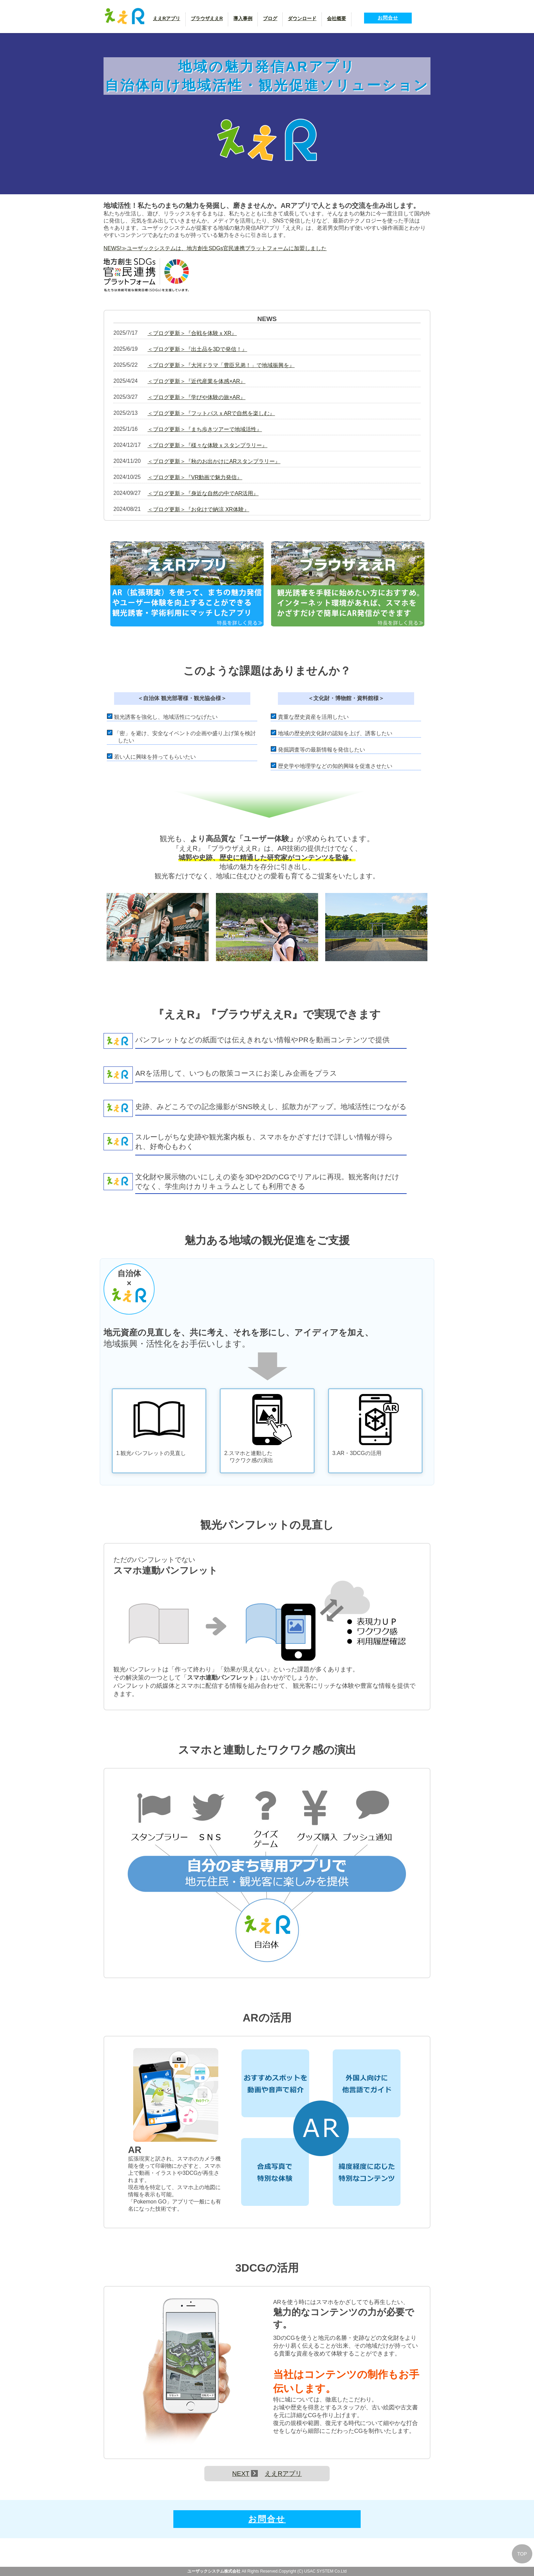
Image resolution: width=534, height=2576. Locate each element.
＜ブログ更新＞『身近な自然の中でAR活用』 (202, 493)
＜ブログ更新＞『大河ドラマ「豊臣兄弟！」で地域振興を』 (221, 365)
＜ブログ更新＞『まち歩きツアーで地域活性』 (204, 429)
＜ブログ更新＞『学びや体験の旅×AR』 (196, 397)
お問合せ (388, 17)
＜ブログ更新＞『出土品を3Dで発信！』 (197, 349)
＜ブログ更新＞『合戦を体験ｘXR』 (192, 333)
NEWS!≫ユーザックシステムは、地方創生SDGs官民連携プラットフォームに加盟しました (215, 248)
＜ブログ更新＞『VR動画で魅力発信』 (194, 477)
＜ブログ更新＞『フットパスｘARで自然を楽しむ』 (211, 413)
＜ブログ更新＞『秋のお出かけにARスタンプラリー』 (213, 461)
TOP (522, 2554)
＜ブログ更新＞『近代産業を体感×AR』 (196, 381)
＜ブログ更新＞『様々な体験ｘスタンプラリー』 (207, 445)
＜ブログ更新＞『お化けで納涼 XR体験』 (198, 509)
